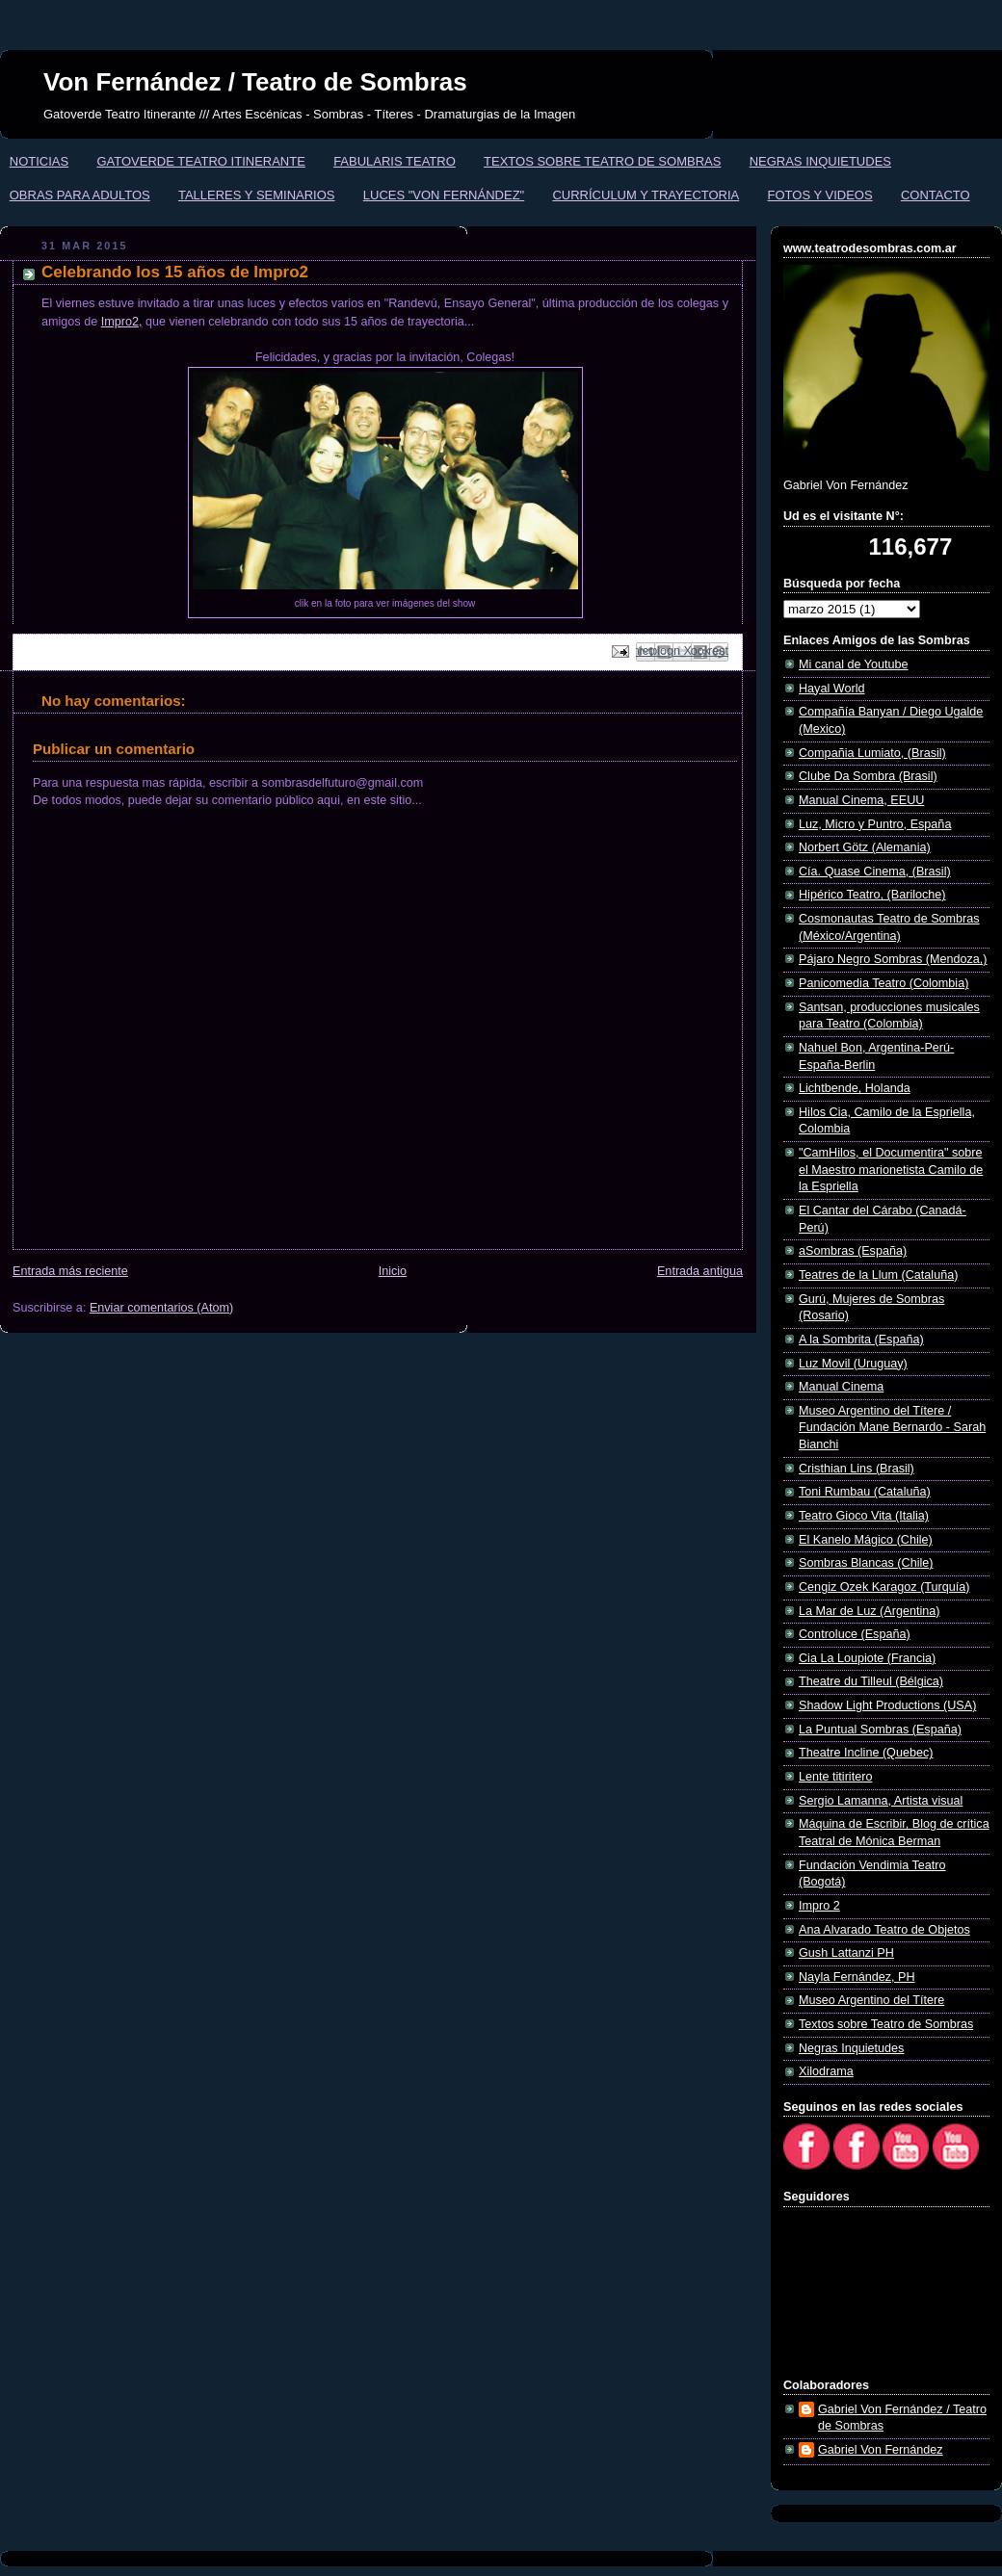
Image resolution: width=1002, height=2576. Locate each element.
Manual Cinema (841, 1386)
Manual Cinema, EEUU (861, 800)
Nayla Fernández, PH (857, 1977)
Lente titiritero (835, 1776)
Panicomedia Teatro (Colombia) (883, 983)
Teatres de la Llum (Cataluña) (878, 1275)
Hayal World (831, 688)
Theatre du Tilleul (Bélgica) (871, 1681)
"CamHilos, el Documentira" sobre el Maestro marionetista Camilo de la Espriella (891, 1169)
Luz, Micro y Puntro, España (875, 824)
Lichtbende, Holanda (854, 1088)
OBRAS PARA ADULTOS (80, 195)
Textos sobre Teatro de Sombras (886, 2024)
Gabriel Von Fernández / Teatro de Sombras (902, 2418)
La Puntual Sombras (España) (880, 1729)
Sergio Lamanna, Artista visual (880, 1801)
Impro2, (122, 321)
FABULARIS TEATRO (394, 161)
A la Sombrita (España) (861, 1339)
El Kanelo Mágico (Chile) (866, 1540)
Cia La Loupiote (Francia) (867, 1658)
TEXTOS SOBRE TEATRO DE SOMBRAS (602, 161)
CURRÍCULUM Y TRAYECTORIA (645, 195)
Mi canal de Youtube (854, 664)
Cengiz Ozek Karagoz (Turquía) (884, 1587)
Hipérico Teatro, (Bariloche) (872, 894)
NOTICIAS (39, 161)
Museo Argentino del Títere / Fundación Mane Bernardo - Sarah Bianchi (892, 1427)
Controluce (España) (854, 1634)
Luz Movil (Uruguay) (853, 1363)
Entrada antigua (700, 1271)
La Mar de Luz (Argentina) (869, 1611)
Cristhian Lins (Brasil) (856, 1468)
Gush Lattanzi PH (846, 1953)
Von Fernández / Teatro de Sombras (255, 81)
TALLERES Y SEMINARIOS (256, 195)
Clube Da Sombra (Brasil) (868, 776)
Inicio (393, 1271)
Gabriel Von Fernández (880, 2450)
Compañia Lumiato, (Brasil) (872, 753)
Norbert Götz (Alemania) (865, 847)
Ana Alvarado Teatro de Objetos (884, 1930)
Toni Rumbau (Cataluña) (865, 1491)
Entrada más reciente (70, 1271)
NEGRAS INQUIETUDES (820, 161)
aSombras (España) (853, 1251)
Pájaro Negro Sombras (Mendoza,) (893, 959)
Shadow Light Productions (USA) (887, 1705)
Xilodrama (826, 2071)
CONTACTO (935, 195)
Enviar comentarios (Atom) (161, 1307)
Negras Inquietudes (851, 2048)
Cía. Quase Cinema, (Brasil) (875, 871)
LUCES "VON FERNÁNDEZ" (443, 195)
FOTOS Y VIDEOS (820, 195)
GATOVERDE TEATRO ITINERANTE (200, 161)
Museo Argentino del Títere (871, 2000)
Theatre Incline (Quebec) (866, 1752)
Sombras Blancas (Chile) (866, 1563)
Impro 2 (819, 1905)
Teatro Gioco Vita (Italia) (864, 1515)
